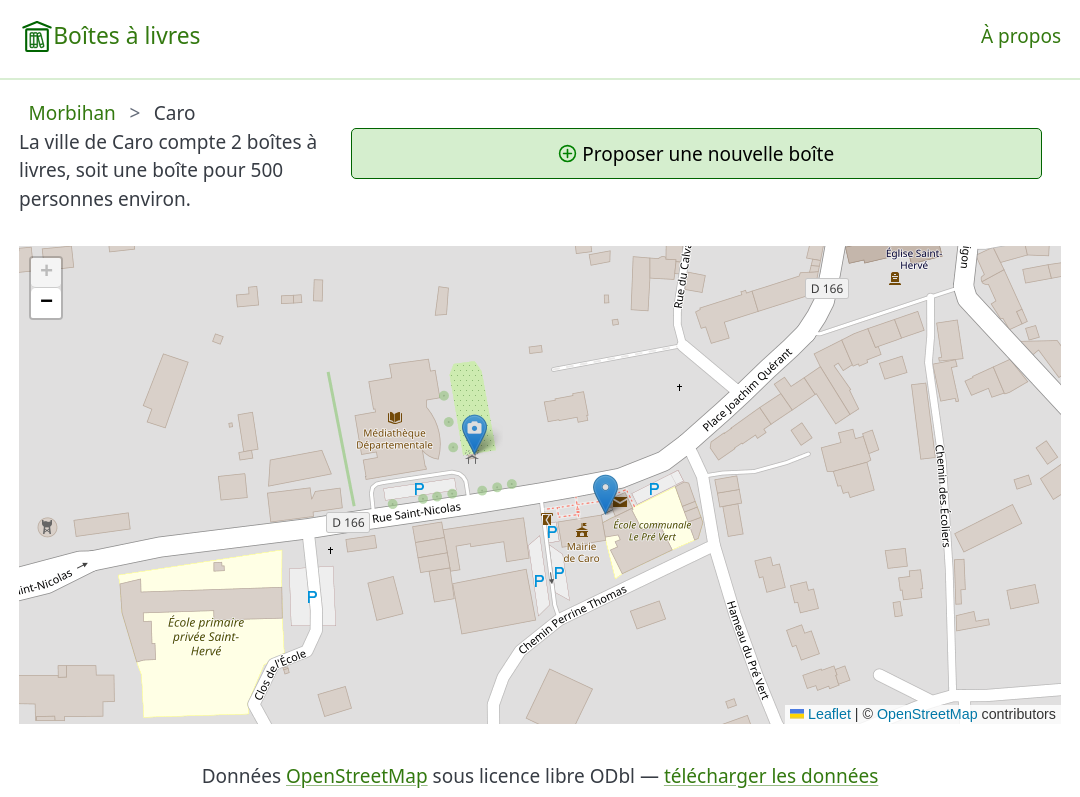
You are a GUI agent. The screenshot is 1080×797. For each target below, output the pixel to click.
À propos (1021, 36)
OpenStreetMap (927, 714)
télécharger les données (771, 776)
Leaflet (820, 714)
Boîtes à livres (126, 35)
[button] (474, 434)
